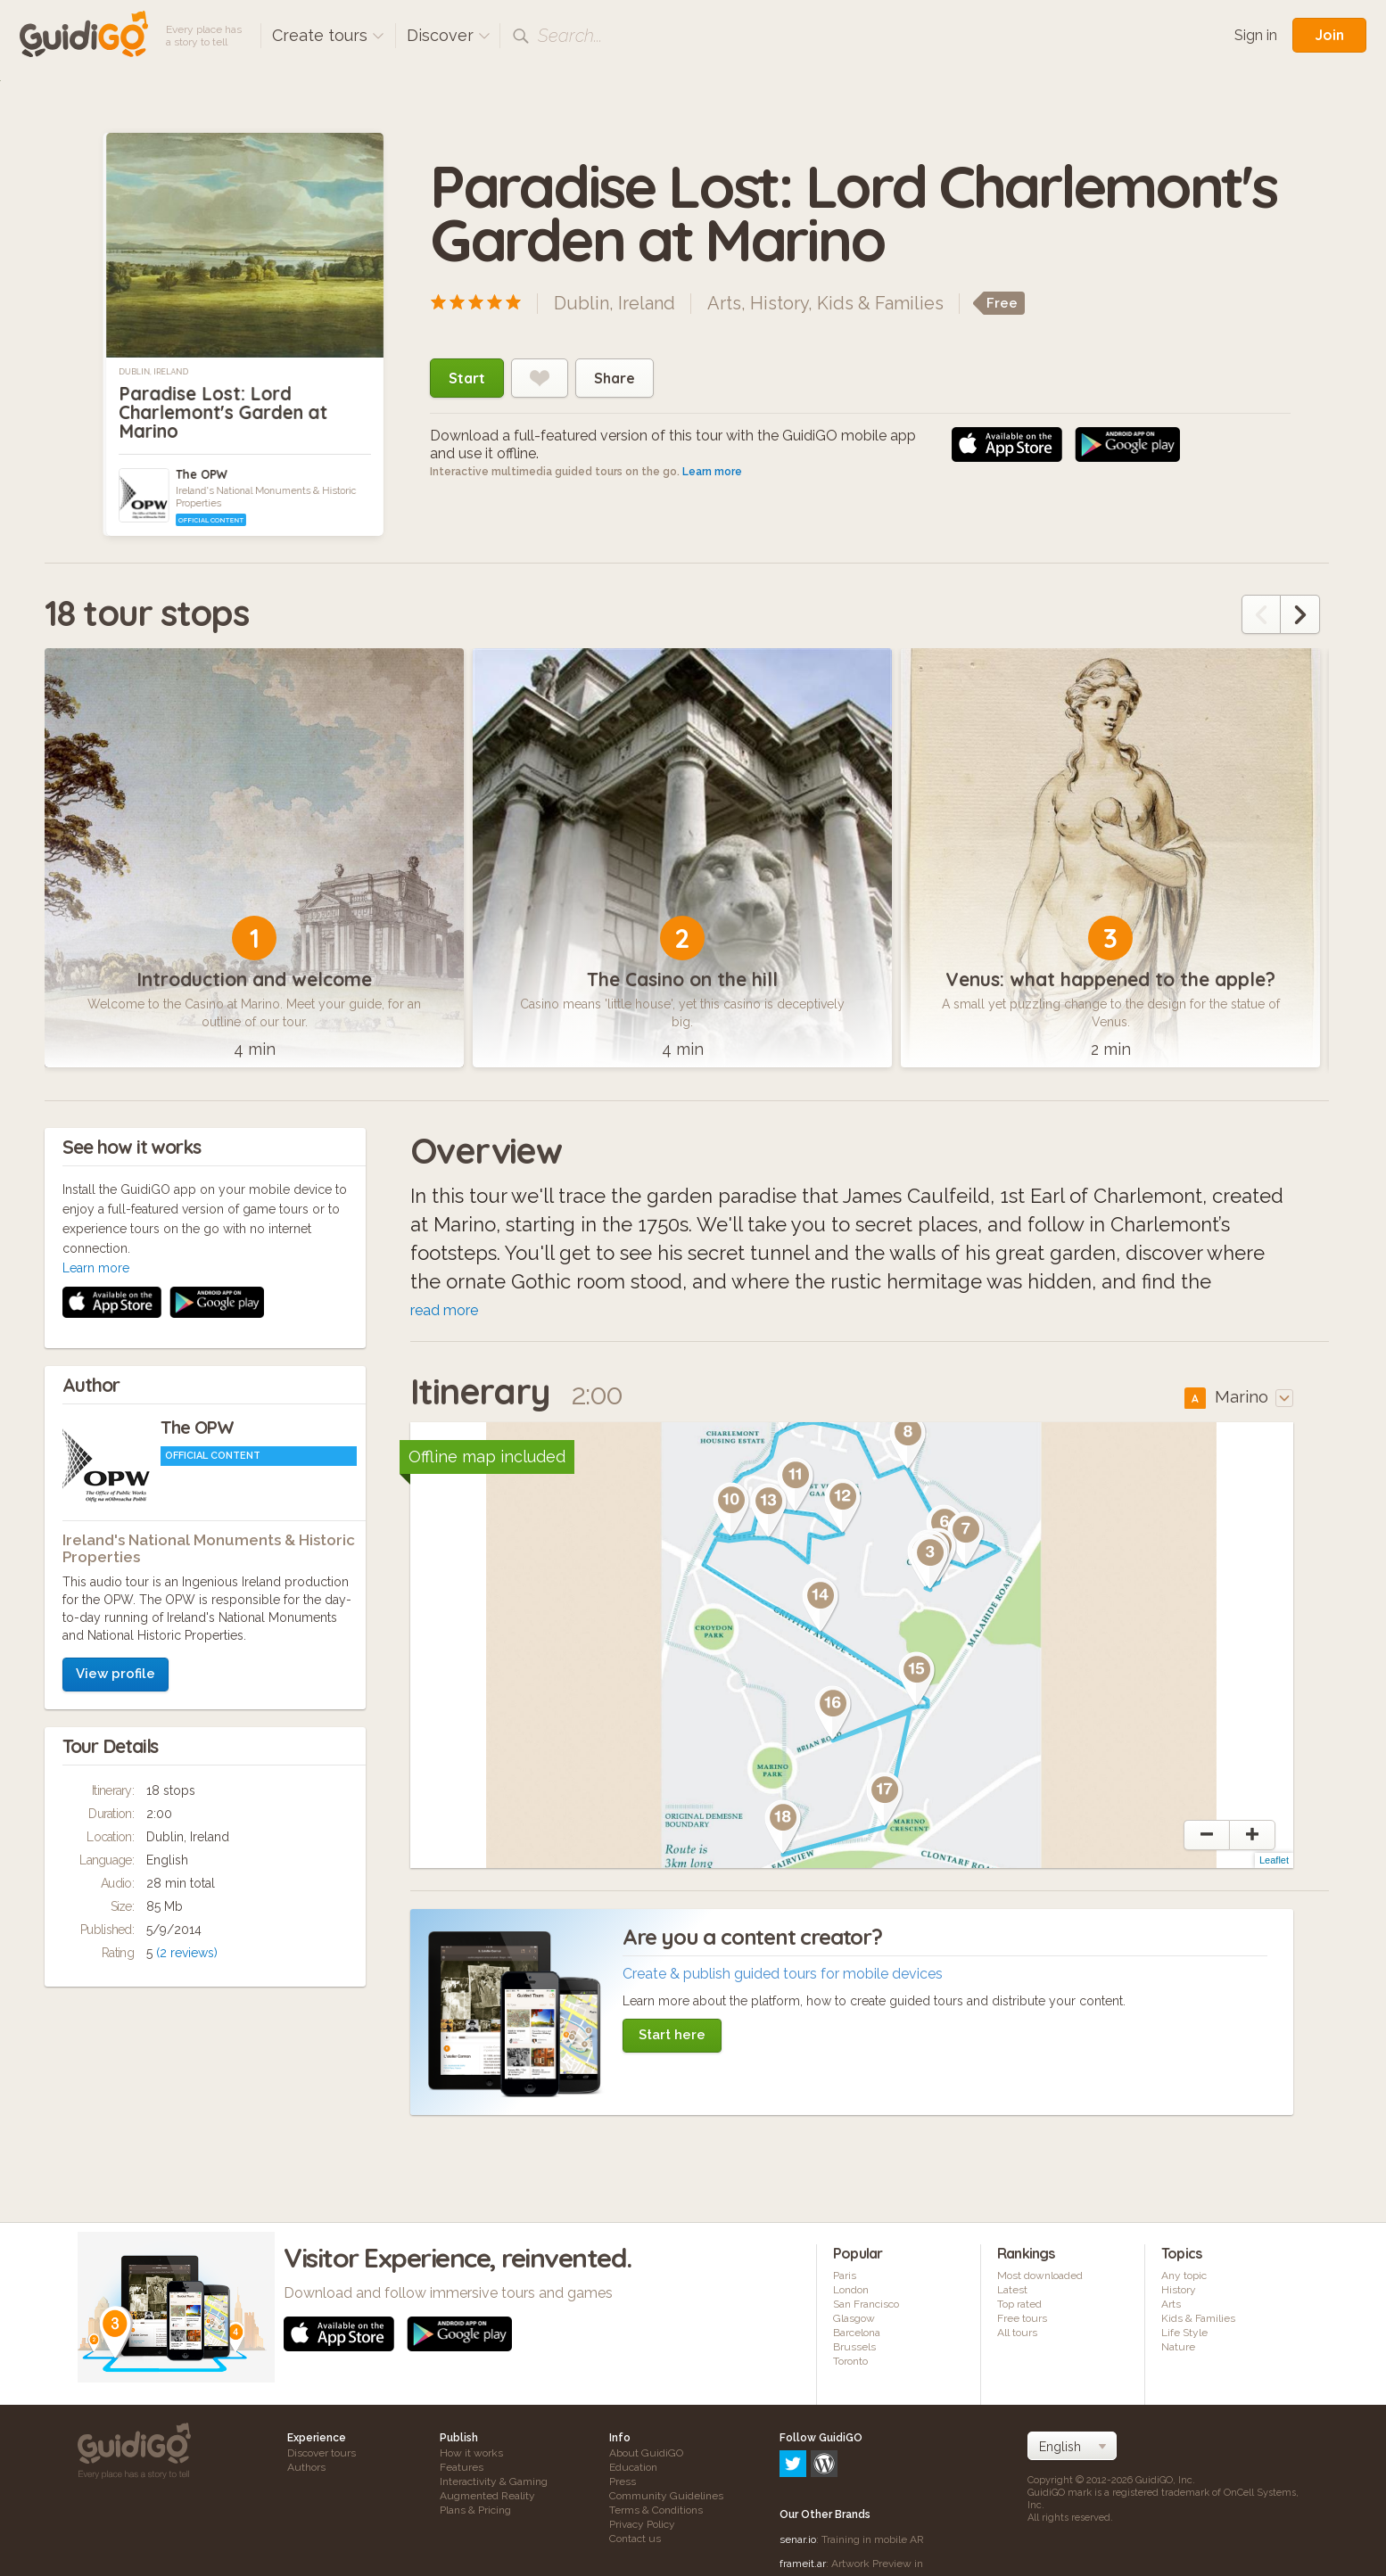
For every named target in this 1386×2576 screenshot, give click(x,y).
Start (467, 378)
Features (461, 2470)
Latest (1012, 2292)
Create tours (328, 35)
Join (1329, 35)
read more (444, 1312)
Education (633, 2470)
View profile (115, 1438)
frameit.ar (803, 2489)
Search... (570, 35)
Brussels (854, 2349)
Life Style (1184, 2335)
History (779, 303)
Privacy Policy (642, 2527)
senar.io (798, 2465)
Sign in (1255, 35)
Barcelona (856, 2335)
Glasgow (854, 2321)
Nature (1178, 2349)
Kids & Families (880, 303)
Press (622, 2484)
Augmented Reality (487, 2498)
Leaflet (1274, 1862)
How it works (471, 2455)
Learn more (712, 471)
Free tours (1022, 2321)
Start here (672, 2037)
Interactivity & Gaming (494, 2484)
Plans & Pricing (475, 2512)
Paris (844, 2278)
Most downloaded (1040, 2278)
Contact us (635, 2541)
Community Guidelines (666, 2498)
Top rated (1019, 2306)
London (851, 2292)
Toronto (850, 2364)
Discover (449, 35)
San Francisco (866, 2306)
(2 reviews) (187, 1717)
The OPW (201, 474)
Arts (724, 303)
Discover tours (321, 2455)
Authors (306, 2470)
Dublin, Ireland (153, 371)
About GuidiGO (646, 2455)
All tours (1017, 2335)
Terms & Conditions (656, 2512)
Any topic (1184, 2278)
